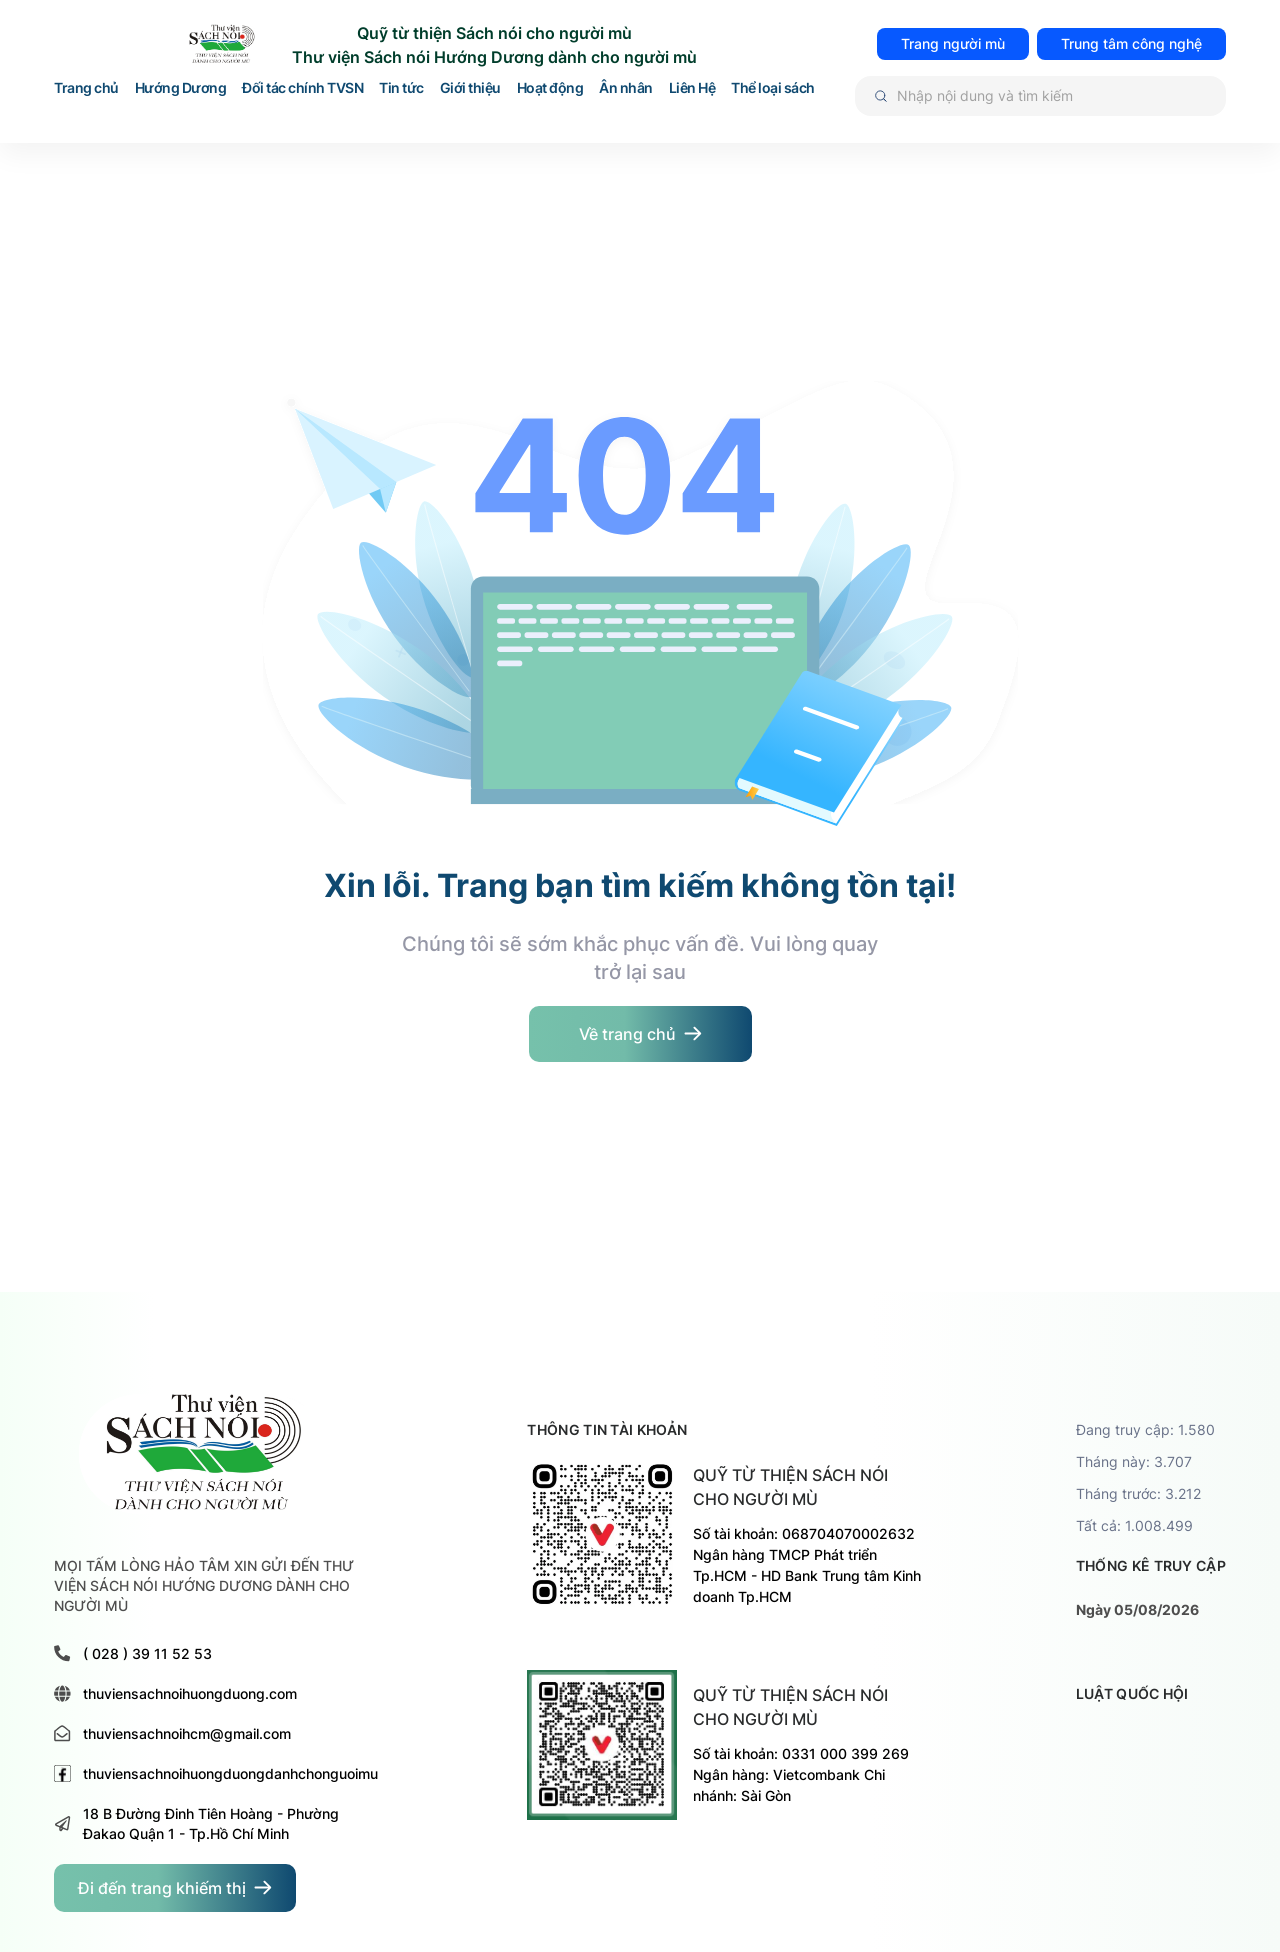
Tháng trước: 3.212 (1138, 1493)
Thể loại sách (773, 88)
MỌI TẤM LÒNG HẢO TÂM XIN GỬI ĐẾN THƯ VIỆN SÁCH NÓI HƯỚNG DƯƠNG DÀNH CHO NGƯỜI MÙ (204, 1585)
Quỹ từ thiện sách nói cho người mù (790, 1487)
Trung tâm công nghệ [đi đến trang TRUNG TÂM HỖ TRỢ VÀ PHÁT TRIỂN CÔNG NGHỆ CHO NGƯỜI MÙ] (1131, 43)
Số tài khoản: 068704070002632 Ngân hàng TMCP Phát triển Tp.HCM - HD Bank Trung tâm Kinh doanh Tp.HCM (807, 1565)
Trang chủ (86, 88)
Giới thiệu (470, 88)
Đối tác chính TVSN (302, 88)
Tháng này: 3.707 (1134, 1461)
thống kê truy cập (1151, 1565)
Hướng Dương (181, 88)
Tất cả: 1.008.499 (1134, 1525)
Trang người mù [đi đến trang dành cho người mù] (953, 43)
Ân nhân (626, 88)
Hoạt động (550, 88)
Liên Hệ (692, 88)
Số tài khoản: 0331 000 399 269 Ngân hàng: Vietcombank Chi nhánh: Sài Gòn (801, 1774)
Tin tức (401, 88)
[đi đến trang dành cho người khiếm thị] (175, 1888)
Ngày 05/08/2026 (1137, 1609)
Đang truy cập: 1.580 (1145, 1429)
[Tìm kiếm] (1041, 96)
